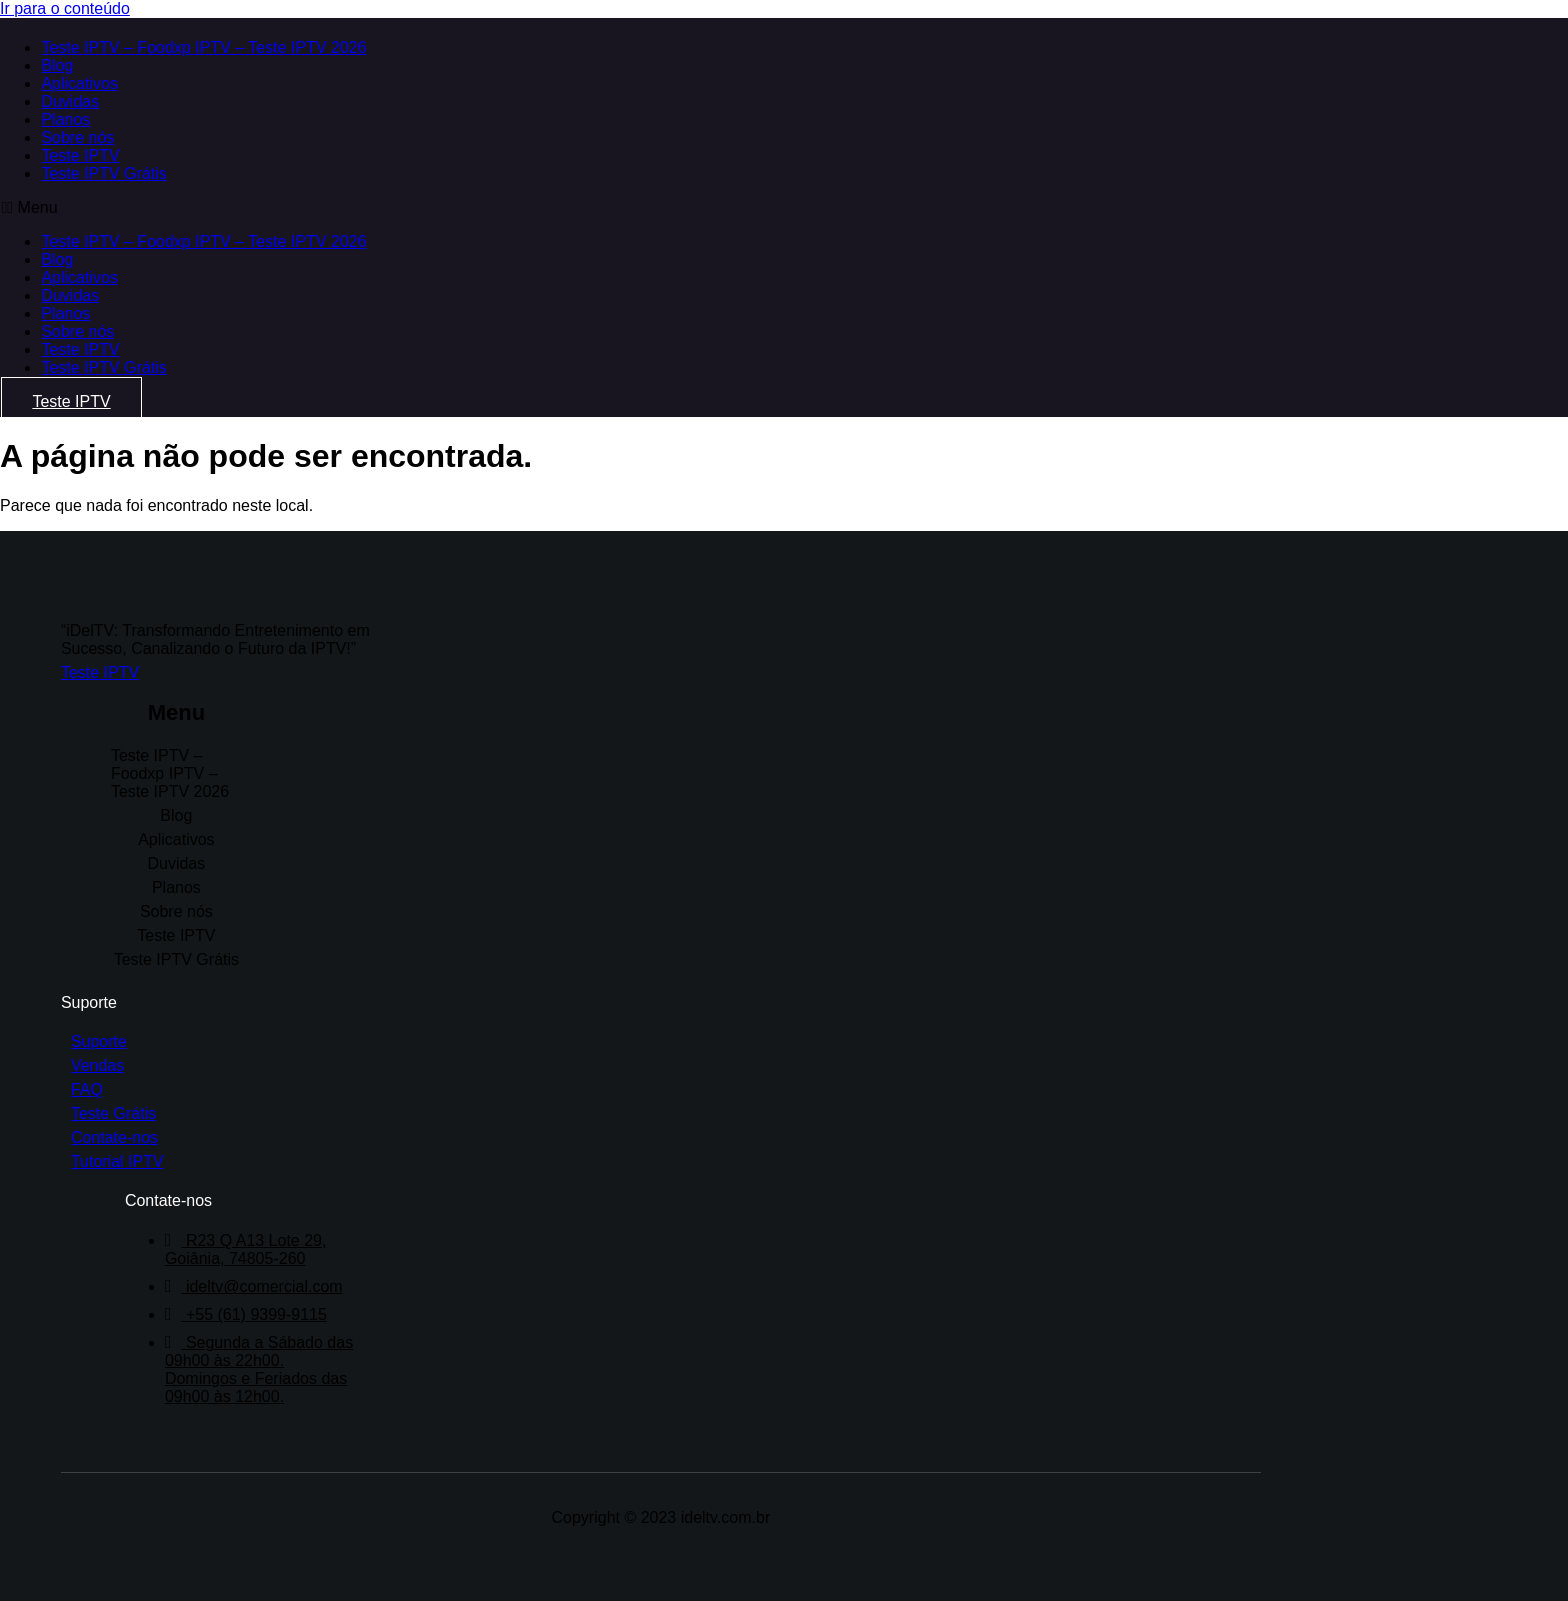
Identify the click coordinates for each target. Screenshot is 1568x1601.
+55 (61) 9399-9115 (249, 1302)
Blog (56, 65)
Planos (64, 119)
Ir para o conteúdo (65, 8)
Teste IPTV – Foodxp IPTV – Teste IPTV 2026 (202, 47)
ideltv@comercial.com (257, 1274)
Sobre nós (76, 137)
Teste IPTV (79, 155)
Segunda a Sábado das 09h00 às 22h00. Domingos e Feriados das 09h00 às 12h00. (262, 1357)
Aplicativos (78, 83)
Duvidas (69, 101)
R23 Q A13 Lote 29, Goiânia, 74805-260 (249, 1237)
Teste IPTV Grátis (102, 173)
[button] (498, 208)
